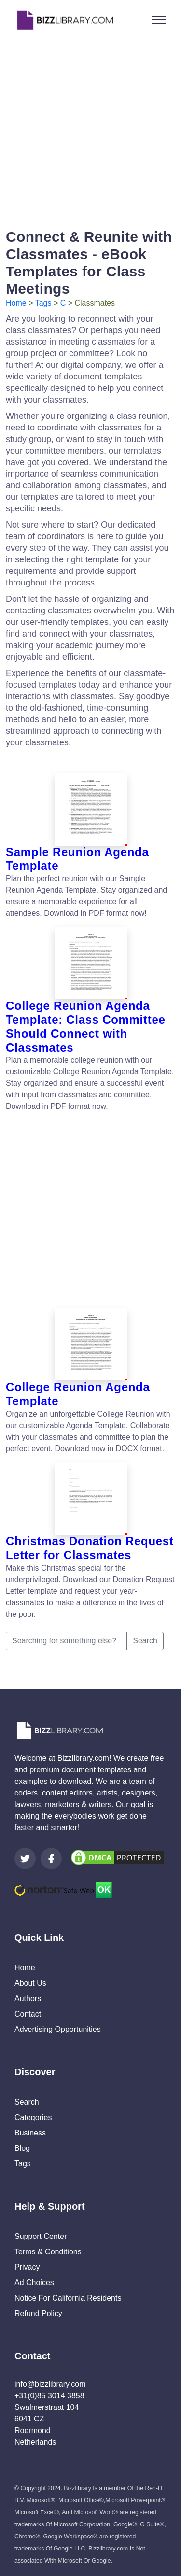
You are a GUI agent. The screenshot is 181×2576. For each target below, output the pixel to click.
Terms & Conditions (48, 2252)
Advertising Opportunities (57, 2029)
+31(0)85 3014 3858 (49, 2396)
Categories (33, 2117)
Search (145, 1641)
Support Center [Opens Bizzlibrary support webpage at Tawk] (40, 2236)
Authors (27, 1998)
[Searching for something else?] (66, 1641)
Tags (43, 303)
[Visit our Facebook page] (51, 1858)
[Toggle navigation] (159, 19)
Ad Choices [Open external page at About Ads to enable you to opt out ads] (34, 2282)
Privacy (27, 2267)
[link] (25, 1858)
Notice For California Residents (67, 2298)
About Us (30, 1983)
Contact (27, 2014)
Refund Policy (38, 2313)
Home (16, 303)
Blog (22, 2148)
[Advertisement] (90, 130)
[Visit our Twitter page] (25, 1858)
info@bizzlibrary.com (50, 2384)
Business (30, 2133)
